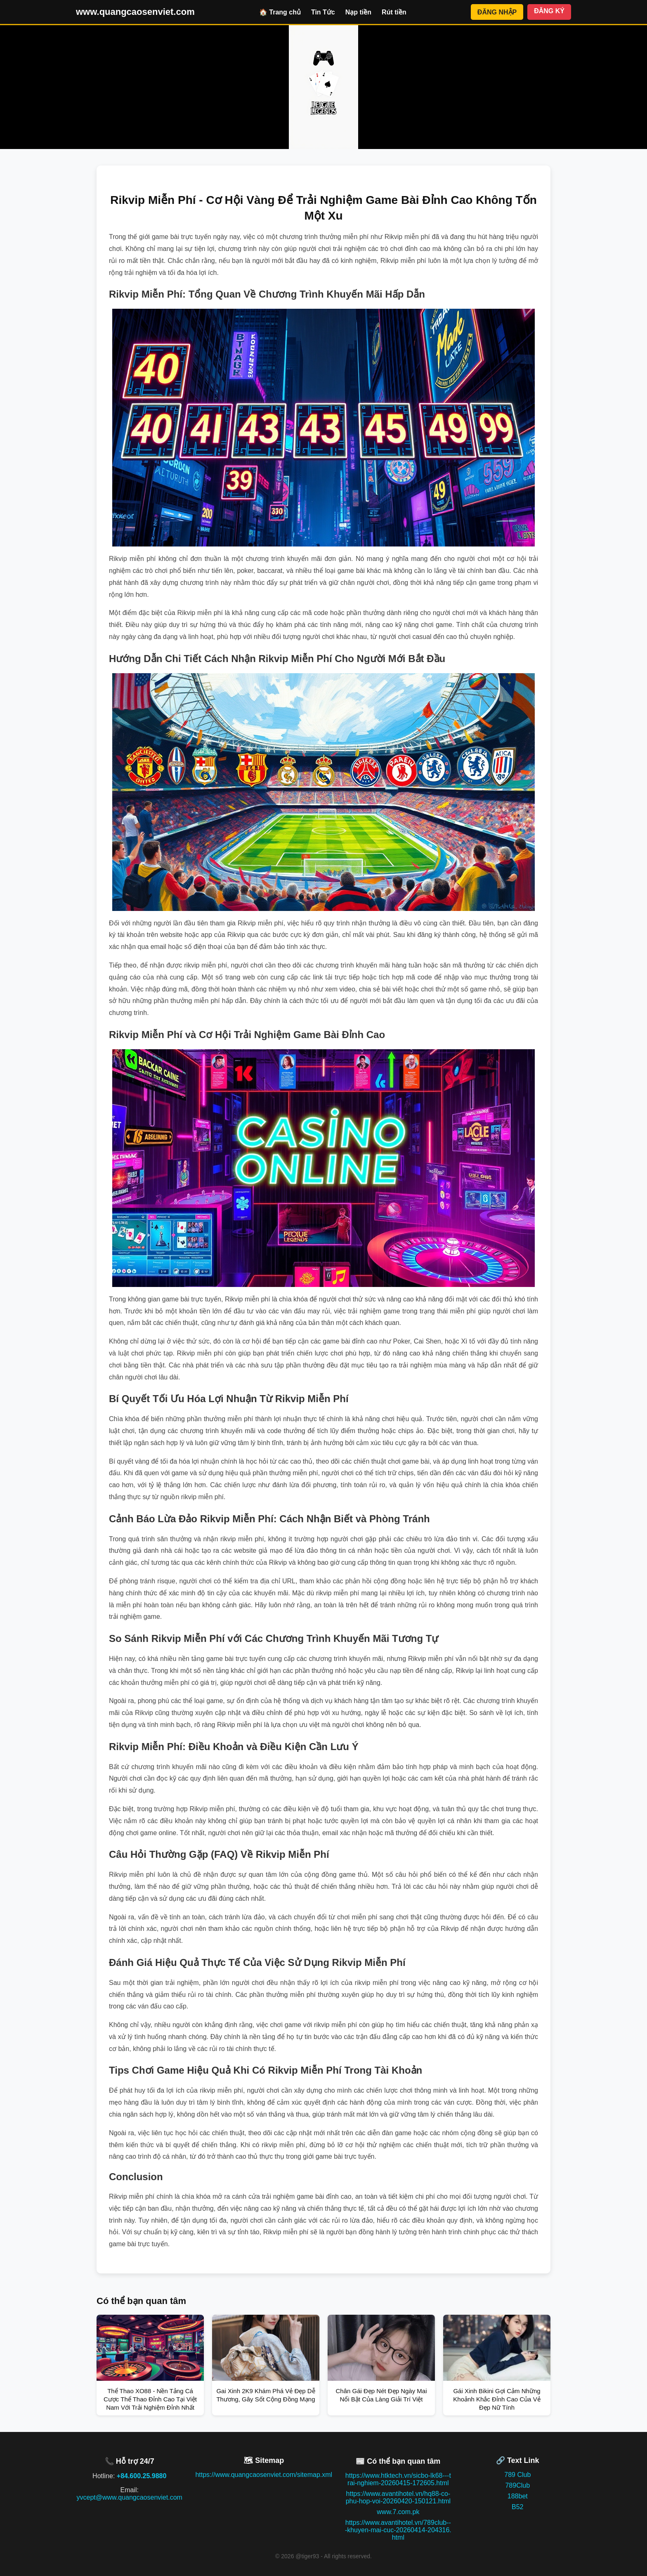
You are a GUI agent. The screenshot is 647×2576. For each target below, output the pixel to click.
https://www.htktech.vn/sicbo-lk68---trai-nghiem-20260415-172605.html (398, 2479)
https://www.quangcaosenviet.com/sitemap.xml (263, 2474)
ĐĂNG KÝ (549, 10)
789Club (517, 2485)
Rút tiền (394, 12)
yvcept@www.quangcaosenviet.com (129, 2497)
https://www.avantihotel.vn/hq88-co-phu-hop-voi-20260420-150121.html (398, 2497)
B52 (517, 2506)
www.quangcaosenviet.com (135, 12)
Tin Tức (323, 12)
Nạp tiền (358, 12)
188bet (518, 2496)
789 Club (517, 2474)
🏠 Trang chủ (280, 12)
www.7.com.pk (398, 2511)
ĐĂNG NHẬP (497, 12)
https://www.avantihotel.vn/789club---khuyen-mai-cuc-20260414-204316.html (398, 2530)
